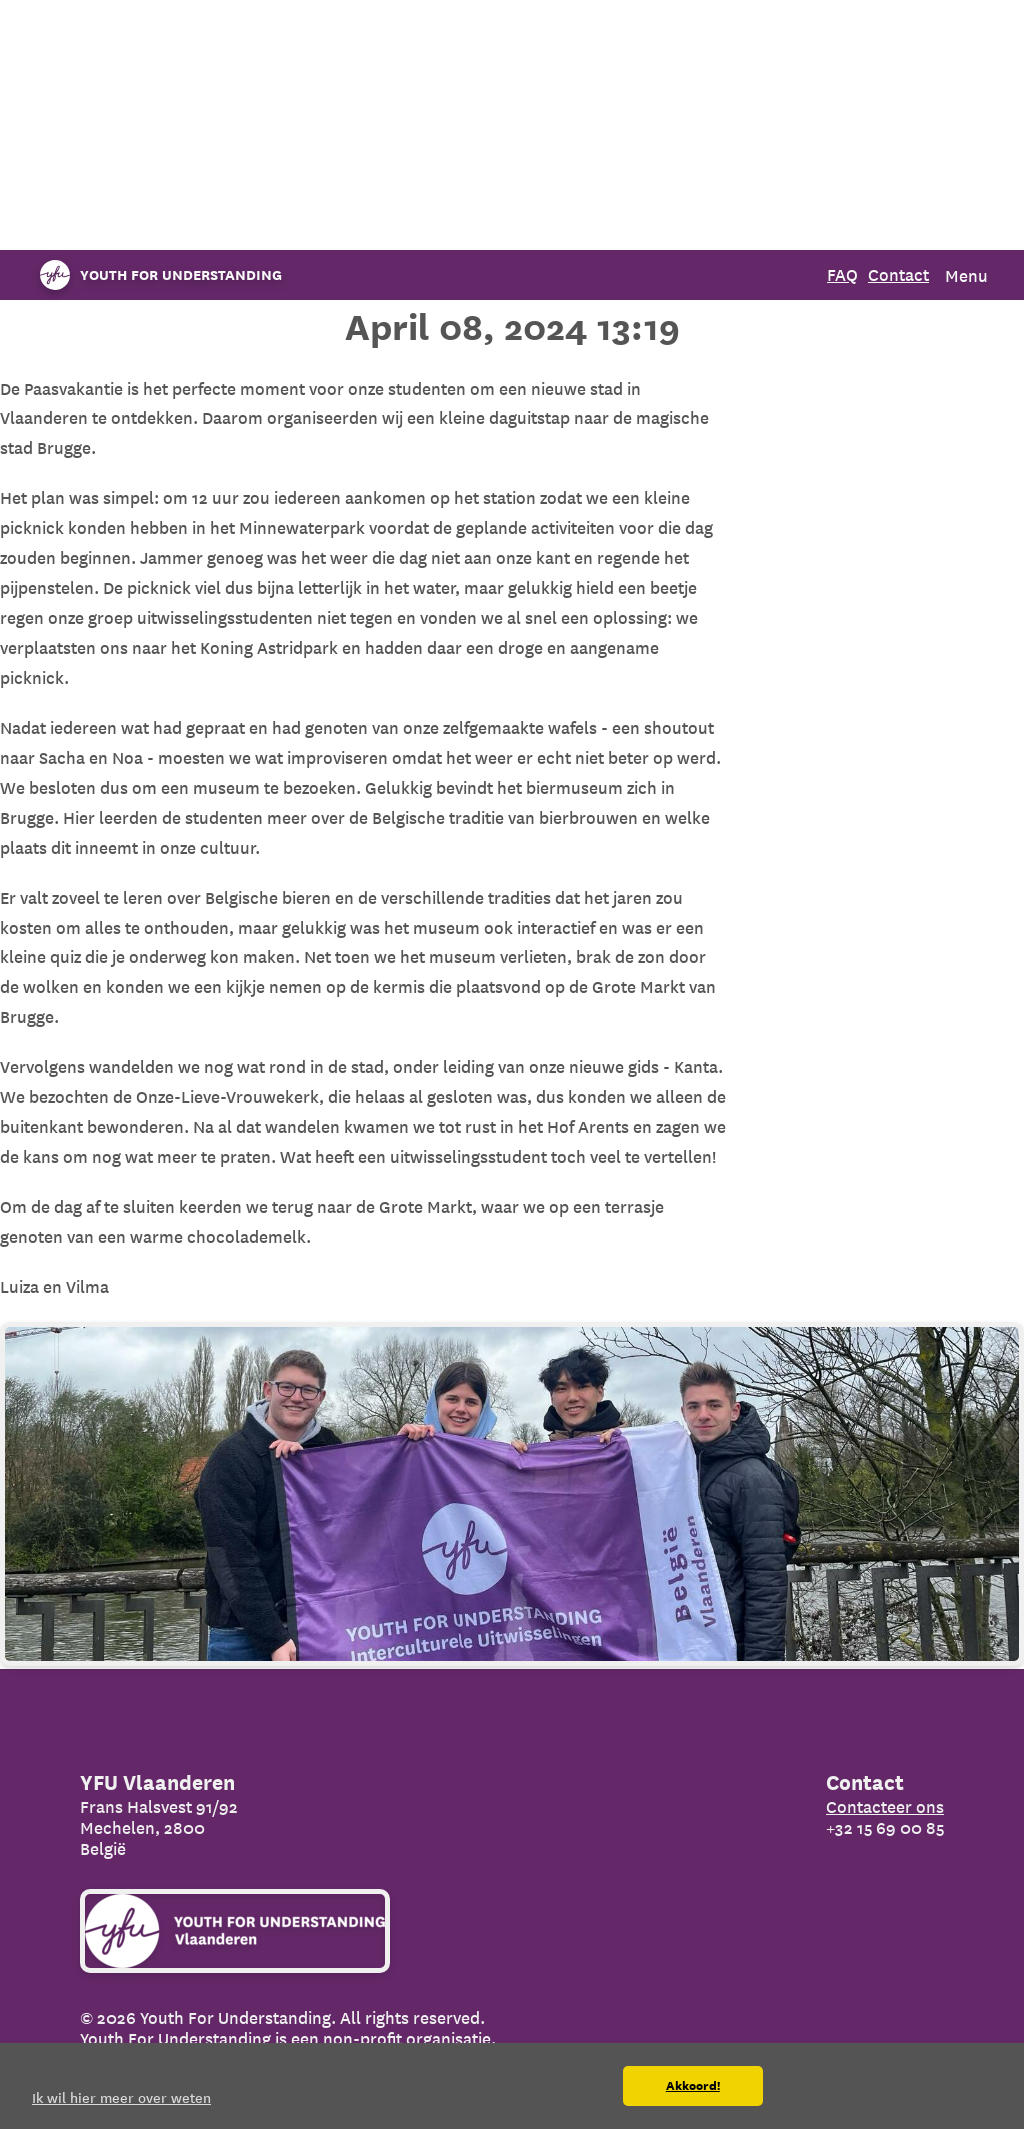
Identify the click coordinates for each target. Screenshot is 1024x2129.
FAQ (842, 274)
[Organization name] (156, 275)
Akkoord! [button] (693, 2086)
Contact (898, 274)
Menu (966, 275)
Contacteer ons (885, 1806)
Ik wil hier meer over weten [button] (121, 2098)
